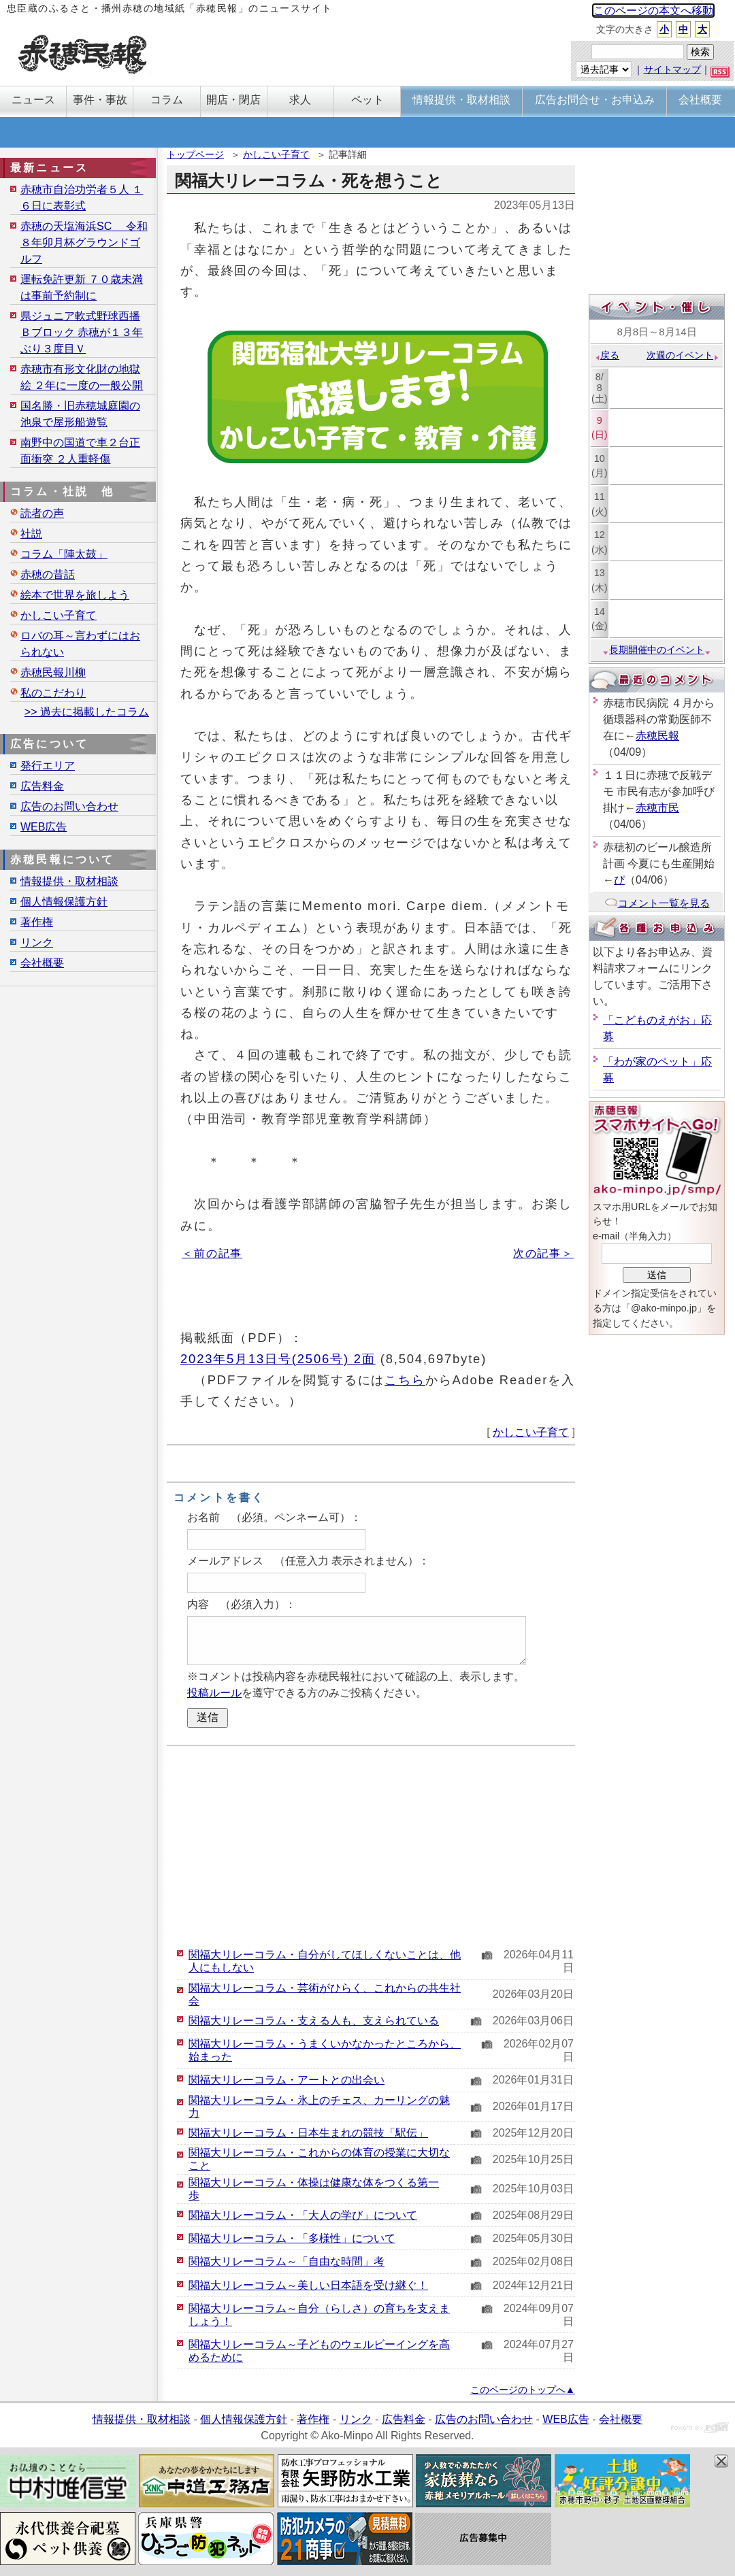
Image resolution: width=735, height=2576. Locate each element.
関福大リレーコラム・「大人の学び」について (303, 2215)
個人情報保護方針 (64, 901)
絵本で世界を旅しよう (74, 595)
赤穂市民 (657, 808)
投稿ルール (214, 1693)
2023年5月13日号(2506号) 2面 (278, 1359)
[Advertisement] (371, 1845)
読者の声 (42, 513)
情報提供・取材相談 (69, 881)
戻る (606, 355)
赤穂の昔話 (47, 574)
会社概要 (42, 963)
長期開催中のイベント (656, 649)
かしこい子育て (276, 154)
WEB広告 (43, 827)
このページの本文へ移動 (653, 10)
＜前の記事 (212, 1253)
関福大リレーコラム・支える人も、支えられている (314, 2020)
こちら (405, 1380)
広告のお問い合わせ (69, 806)
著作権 (36, 922)
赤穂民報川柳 (53, 672)
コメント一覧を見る (657, 903)
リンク (36, 942)
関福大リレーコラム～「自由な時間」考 (287, 2261)
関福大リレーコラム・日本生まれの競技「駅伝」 (308, 2133)
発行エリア (47, 765)
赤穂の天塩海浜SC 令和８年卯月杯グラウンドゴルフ (84, 242)
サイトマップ (672, 69)
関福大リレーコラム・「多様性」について (292, 2238)
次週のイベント (683, 355)
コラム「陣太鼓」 (64, 554)
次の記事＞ (543, 1253)
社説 (31, 533)
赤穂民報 (657, 735)
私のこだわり (53, 693)
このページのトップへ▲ (522, 2389)
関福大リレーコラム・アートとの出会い (287, 2080)
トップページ (195, 154)
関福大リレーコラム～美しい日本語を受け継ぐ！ (308, 2285)
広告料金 (42, 786)
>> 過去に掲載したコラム (86, 712)
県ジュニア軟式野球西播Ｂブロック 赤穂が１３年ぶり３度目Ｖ (81, 332)
